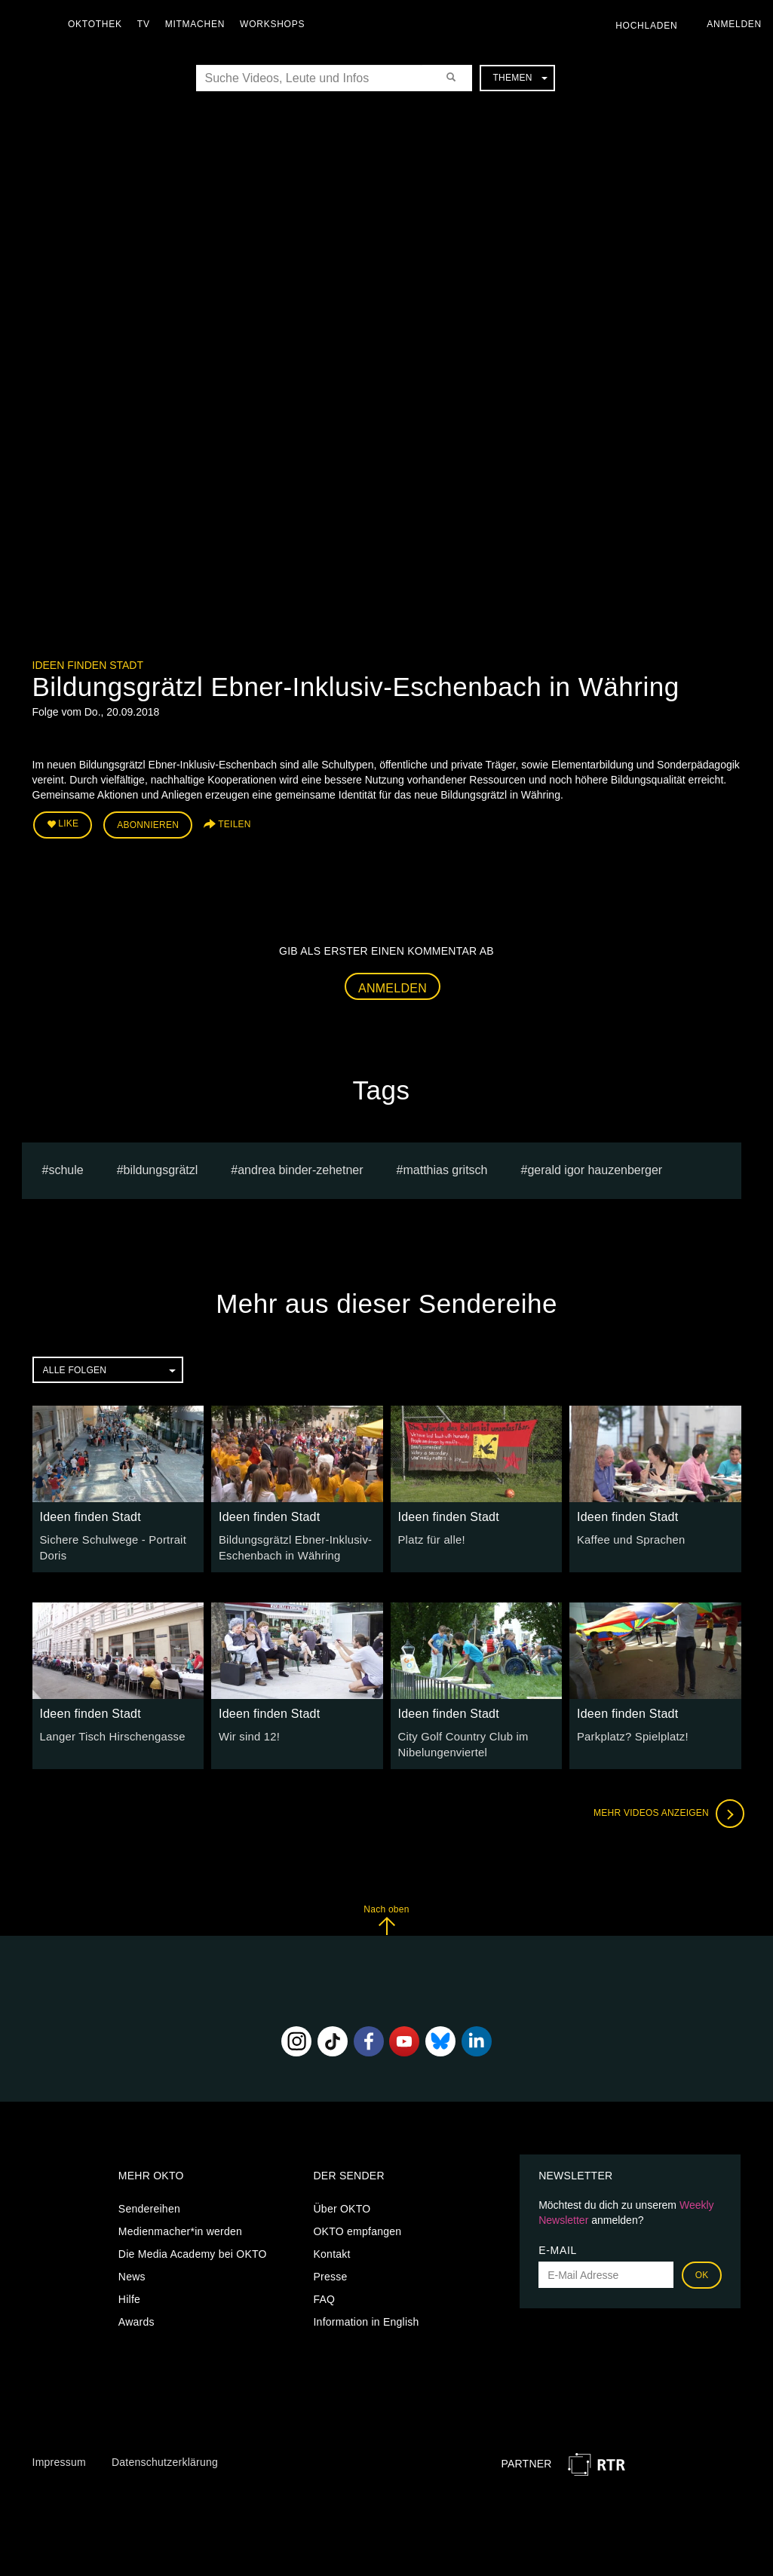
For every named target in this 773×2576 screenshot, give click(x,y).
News (132, 2271)
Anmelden (392, 985)
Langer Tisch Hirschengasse (109, 1733)
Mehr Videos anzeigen (665, 1808)
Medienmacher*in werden (180, 2225)
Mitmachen (199, 24)
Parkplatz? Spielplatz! (630, 1733)
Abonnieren (148, 823)
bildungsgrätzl (161, 1167)
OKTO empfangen (357, 2225)
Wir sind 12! (248, 1733)
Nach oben (386, 1914)
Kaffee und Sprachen (628, 1537)
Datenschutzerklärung (165, 2457)
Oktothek (99, 24)
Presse (330, 2271)
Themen (519, 77)
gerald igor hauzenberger (594, 1167)
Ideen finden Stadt (88, 665)
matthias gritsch (445, 1167)
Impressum (59, 2457)
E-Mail (557, 2244)
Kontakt (331, 2248)
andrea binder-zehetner (300, 1167)
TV (147, 24)
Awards (136, 2316)
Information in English (366, 2316)
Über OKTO (341, 2203)
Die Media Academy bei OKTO (192, 2248)
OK (702, 2269)
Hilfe (129, 2293)
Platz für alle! (430, 1537)
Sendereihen (149, 2203)
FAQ (324, 2293)
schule (65, 1167)
